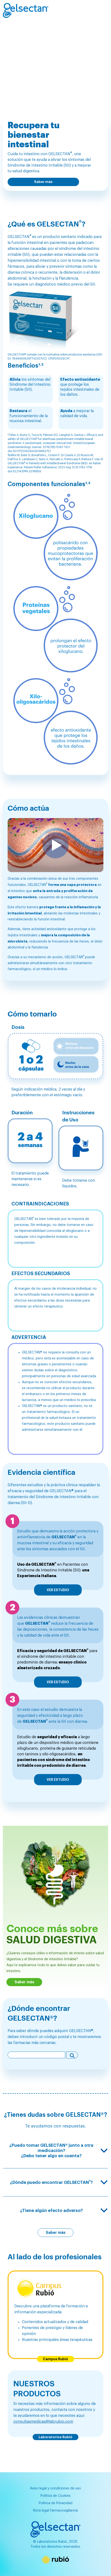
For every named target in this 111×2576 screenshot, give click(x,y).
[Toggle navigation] (101, 10)
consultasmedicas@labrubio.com (43, 2421)
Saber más (24, 1982)
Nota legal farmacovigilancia (55, 2510)
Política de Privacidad (55, 2503)
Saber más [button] (43, 181)
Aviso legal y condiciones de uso (55, 2488)
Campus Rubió (55, 2359)
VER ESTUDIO (58, 1590)
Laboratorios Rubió (55, 2437)
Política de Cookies (55, 2495)
